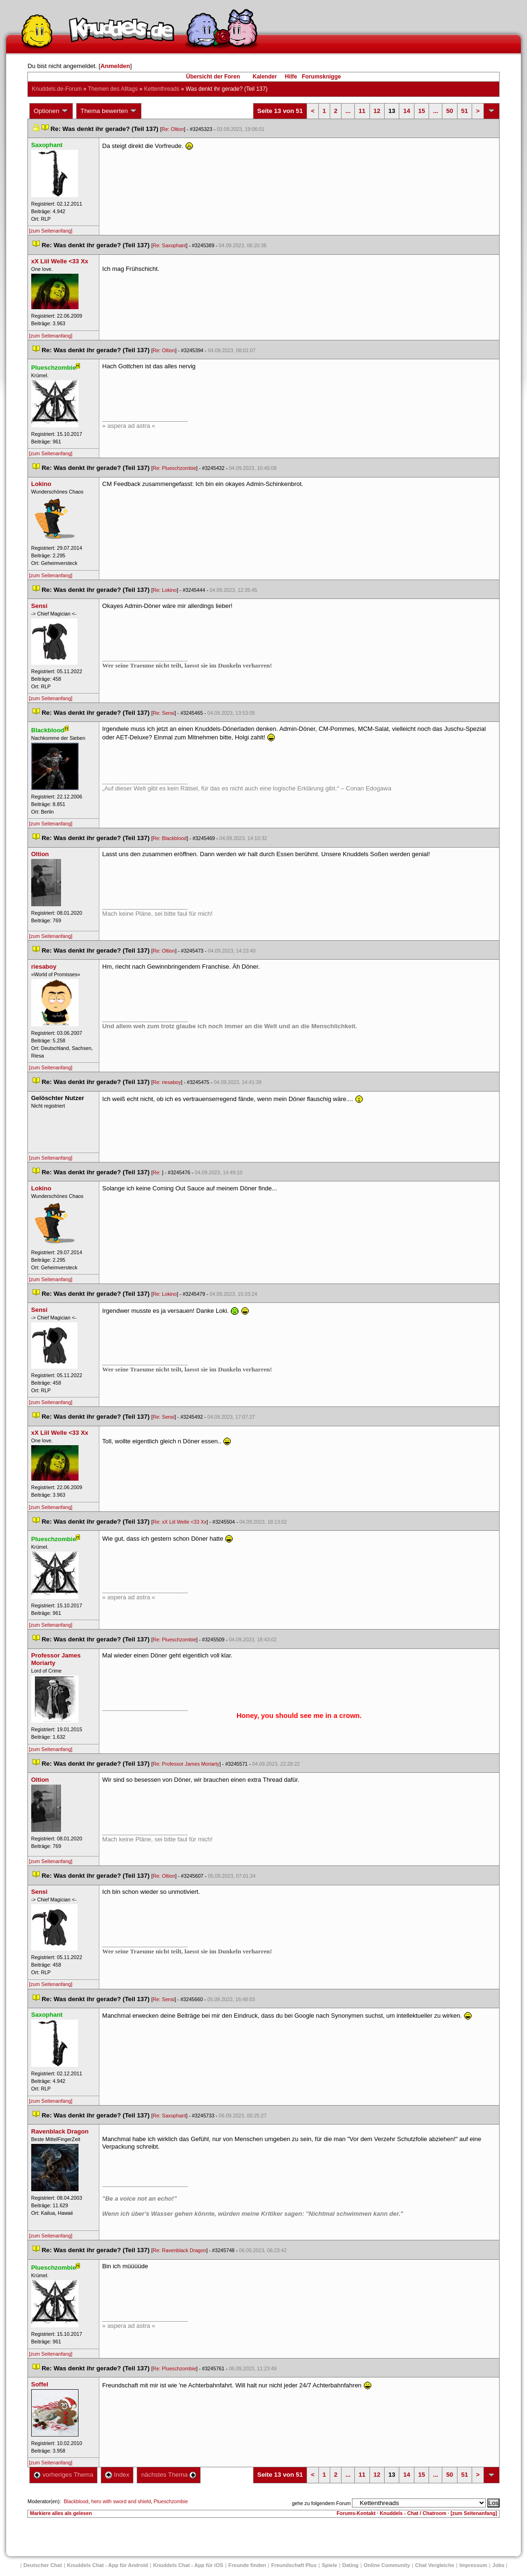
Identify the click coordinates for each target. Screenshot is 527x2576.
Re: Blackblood (170, 838)
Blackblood (76, 2501)
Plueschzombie (171, 2501)
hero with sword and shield (121, 2501)
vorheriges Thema (63, 2474)
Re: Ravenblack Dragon (179, 2250)
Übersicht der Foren (213, 76)
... (348, 110)
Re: (157, 1172)
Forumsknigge (321, 76)
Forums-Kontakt (355, 2513)
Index (117, 2474)
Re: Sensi (164, 713)
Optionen (51, 111)
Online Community (387, 2565)
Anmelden (115, 65)
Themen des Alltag (113, 89)
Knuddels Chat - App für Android (107, 2565)
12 (377, 110)
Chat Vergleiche (435, 2565)
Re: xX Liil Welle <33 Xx (180, 1522)
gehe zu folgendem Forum (321, 2503)
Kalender (265, 76)
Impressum (473, 2565)
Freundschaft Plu (293, 2565)
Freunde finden (247, 2565)
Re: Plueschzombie (174, 468)
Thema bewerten (108, 111)
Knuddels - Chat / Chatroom (413, 2513)
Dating (351, 2565)
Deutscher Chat (43, 2565)
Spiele (329, 2565)
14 (406, 110)
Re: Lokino (165, 590)
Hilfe (291, 76)
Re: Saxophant (169, 245)
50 (449, 110)
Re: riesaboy (167, 1082)
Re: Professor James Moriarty (186, 1764)
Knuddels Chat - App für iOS (188, 2565)
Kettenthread (162, 89)
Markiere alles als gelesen (61, 2513)
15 (421, 110)
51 (464, 110)
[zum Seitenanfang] (50, 231)
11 (362, 110)
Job (498, 2565)
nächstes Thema (168, 2474)
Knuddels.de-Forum (56, 89)
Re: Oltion (172, 129)
